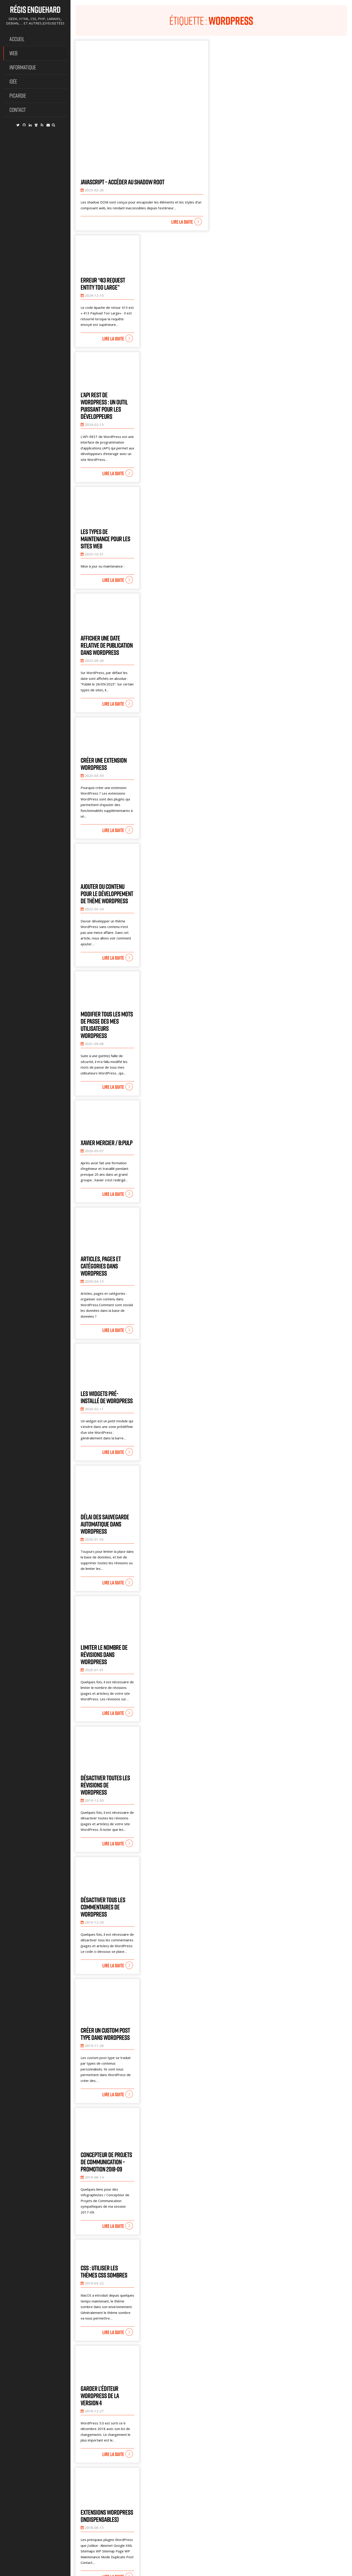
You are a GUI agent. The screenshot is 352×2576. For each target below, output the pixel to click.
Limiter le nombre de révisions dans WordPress (104, 1596)
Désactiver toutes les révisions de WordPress (105, 1727)
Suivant (219, 2540)
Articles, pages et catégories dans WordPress (101, 1208)
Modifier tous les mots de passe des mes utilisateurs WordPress (107, 966)
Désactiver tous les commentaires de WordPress (103, 1849)
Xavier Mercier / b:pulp (106, 1084)
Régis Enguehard (35, 9)
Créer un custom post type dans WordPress (105, 1975)
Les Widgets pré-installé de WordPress (107, 1339)
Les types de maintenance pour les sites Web (105, 481)
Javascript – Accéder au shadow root (122, 124)
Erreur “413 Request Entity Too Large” (103, 225)
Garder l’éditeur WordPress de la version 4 (100, 2337)
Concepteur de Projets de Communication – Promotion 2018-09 (106, 2104)
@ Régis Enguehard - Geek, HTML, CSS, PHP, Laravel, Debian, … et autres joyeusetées (134, 2571)
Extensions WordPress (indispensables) (107, 2457)
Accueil (16, 39)
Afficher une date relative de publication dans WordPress (107, 587)
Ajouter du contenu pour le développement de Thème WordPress (107, 835)
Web (13, 53)
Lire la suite (182, 164)
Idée (13, 81)
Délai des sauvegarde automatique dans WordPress (105, 1466)
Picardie (17, 95)
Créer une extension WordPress (104, 705)
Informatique (22, 67)
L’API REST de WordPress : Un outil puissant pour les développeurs (104, 347)
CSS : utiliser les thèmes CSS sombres (104, 2213)
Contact (17, 109)
